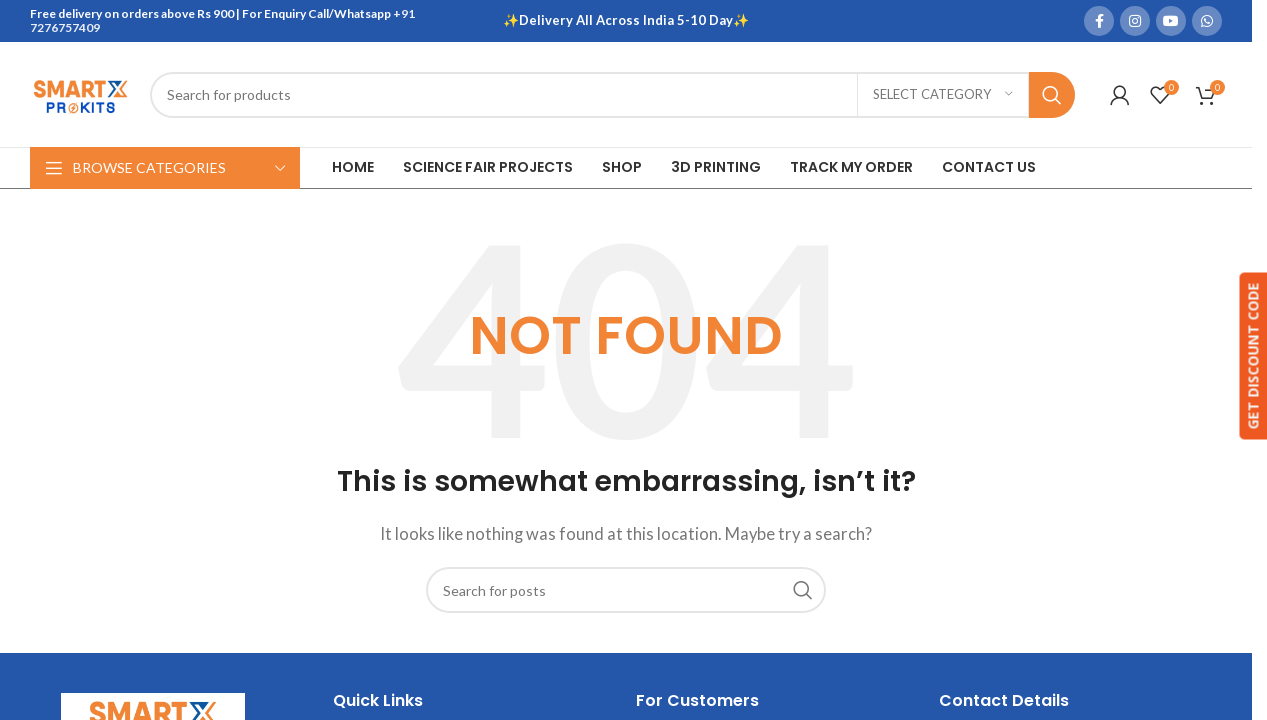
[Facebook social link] (1099, 21)
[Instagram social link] (1135, 21)
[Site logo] (80, 92)
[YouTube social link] (1171, 21)
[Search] (612, 95)
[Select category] (943, 95)
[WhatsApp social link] (1207, 21)
